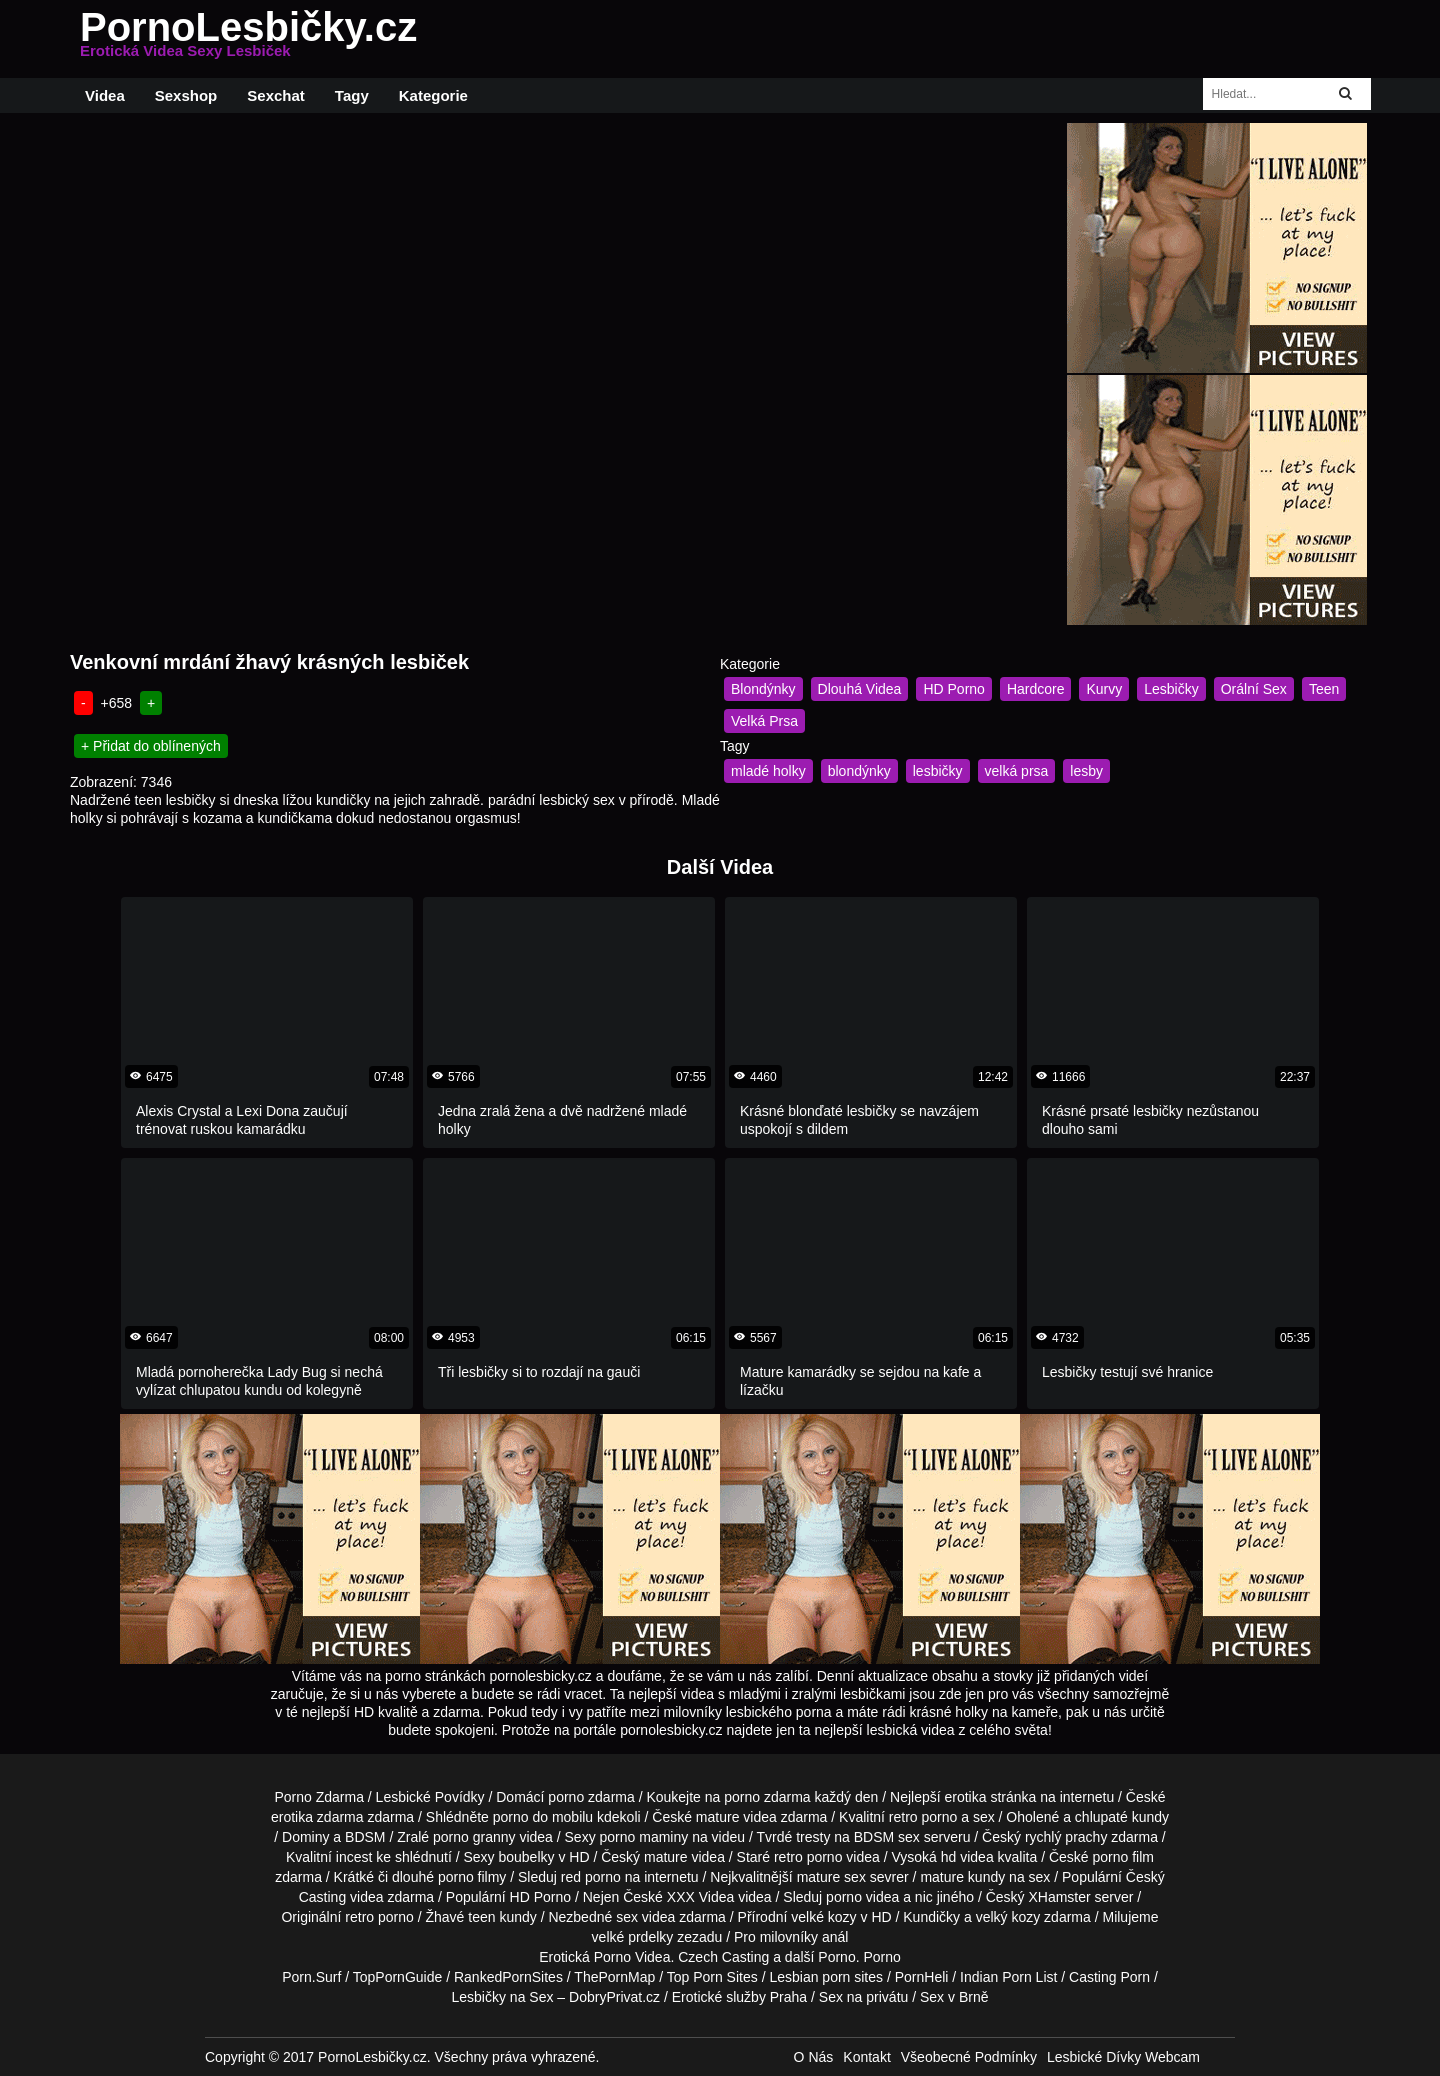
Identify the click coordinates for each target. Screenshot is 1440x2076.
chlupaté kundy (1122, 1817)
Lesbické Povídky (430, 1797)
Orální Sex (1254, 689)
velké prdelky (633, 1937)
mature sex (831, 1877)
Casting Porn (1109, 1977)
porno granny (474, 1837)
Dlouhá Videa (860, 689)
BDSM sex (887, 1837)
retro (359, 1917)
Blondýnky (763, 689)
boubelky (526, 1857)
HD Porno (953, 689)
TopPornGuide (398, 1977)
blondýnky (859, 771)
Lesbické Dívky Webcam (1123, 2057)
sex (627, 1917)
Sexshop (186, 95)
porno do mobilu (543, 1817)
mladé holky (768, 771)
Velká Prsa (764, 721)
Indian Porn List (1008, 1977)
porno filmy (472, 1877)
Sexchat (276, 95)
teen (481, 1917)
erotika (966, 1797)
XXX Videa (700, 1897)
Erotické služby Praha (739, 1997)
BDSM (365, 1837)
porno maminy (644, 1837)
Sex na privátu (864, 1997)
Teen (1324, 689)
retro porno (923, 1817)
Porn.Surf (311, 1977)
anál (835, 1937)
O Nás (814, 2057)
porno (566, 1797)
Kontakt (866, 2057)
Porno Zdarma (318, 1797)
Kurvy (1104, 689)
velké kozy (823, 1917)
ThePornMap (614, 1977)
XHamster (1059, 1897)
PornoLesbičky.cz (248, 39)
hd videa (967, 1857)
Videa (105, 95)
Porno (836, 1957)
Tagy (352, 95)
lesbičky (938, 771)
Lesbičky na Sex (503, 1997)
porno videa (862, 1897)
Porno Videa (632, 1957)
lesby (1086, 771)
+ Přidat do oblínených (151, 746)
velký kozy (1008, 1917)
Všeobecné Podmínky (969, 2057)
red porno (591, 1877)
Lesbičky (1171, 689)
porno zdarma (767, 1797)
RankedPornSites (508, 1977)
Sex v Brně (954, 1997)
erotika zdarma (317, 1817)
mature (718, 1817)
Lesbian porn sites (826, 1977)
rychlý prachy (1066, 1837)
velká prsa (1017, 771)
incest (354, 1857)
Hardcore (1036, 689)
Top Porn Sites (712, 1977)
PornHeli (922, 1977)
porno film (1123, 1857)
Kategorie (433, 95)
